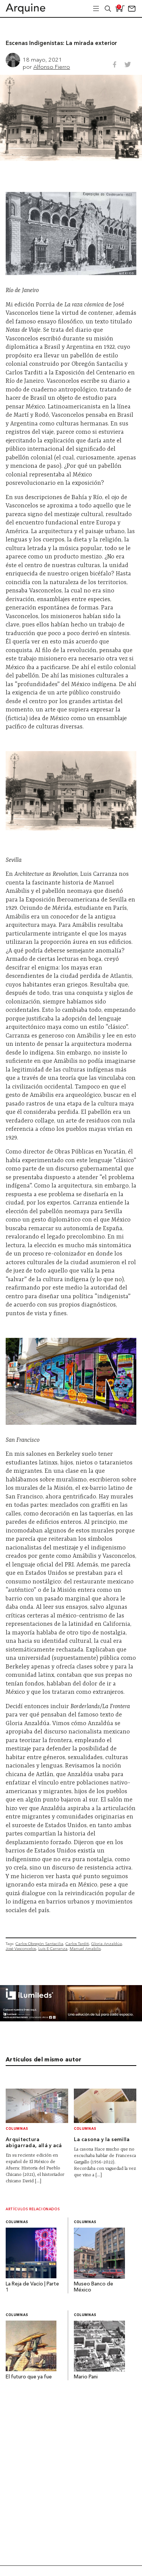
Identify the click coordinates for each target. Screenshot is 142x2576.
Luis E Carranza (52, 1948)
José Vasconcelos (21, 1948)
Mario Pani (86, 2377)
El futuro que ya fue (29, 2377)
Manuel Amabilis (85, 1948)
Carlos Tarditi (77, 1943)
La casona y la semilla (102, 2139)
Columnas (17, 2129)
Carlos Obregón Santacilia (39, 1943)
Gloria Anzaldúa (106, 1943)
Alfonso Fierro (51, 66)
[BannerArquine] (71, 2019)
